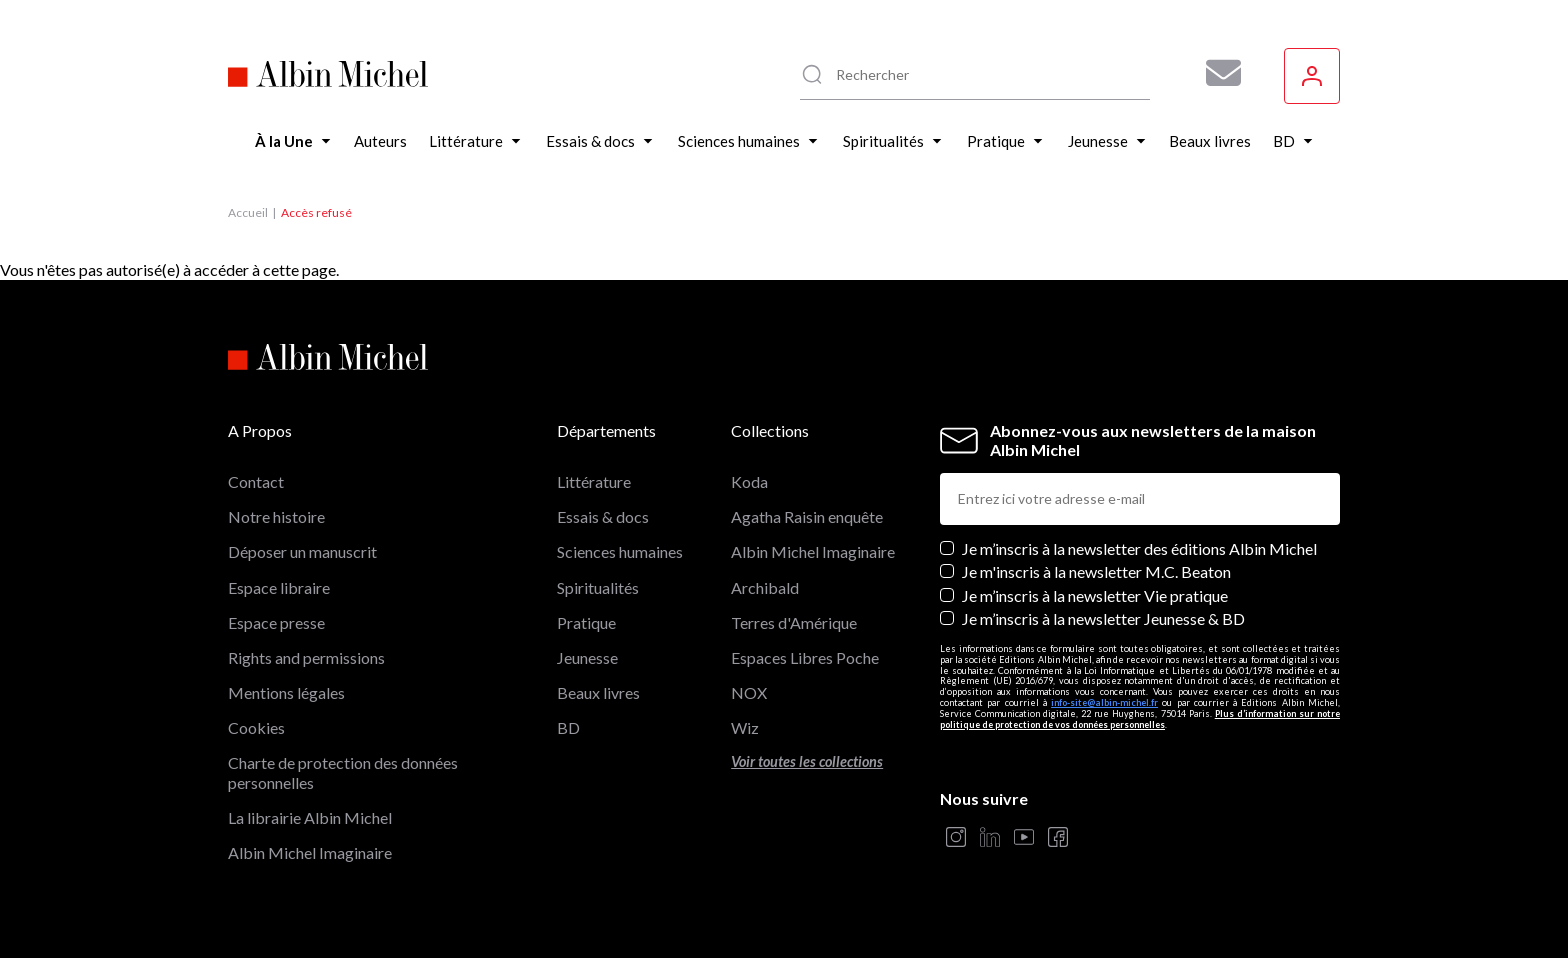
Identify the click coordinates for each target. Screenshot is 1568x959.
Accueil (248, 212)
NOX (749, 692)
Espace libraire (279, 587)
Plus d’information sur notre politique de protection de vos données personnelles (1140, 719)
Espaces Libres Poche (805, 657)
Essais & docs (603, 516)
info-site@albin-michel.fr (1104, 702)
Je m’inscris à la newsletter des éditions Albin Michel (1139, 548)
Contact (256, 481)
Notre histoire (276, 516)
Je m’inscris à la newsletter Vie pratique (1095, 595)
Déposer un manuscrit (302, 551)
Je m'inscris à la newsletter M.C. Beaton (1096, 571)
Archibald (765, 587)
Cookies (256, 727)
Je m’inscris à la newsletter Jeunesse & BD (1103, 618)
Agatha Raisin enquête (807, 516)
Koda (749, 481)
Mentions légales (286, 692)
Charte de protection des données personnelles (343, 772)
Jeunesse (587, 657)
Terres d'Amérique (794, 622)
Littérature (594, 481)
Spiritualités (598, 587)
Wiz (745, 727)
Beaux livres (598, 692)
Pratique (586, 622)
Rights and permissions (306, 657)
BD (568, 727)
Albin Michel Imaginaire (310, 852)
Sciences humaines (620, 551)
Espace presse (276, 622)
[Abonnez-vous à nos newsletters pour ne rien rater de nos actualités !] (1216, 73)
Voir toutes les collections (807, 761)
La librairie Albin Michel (310, 817)
